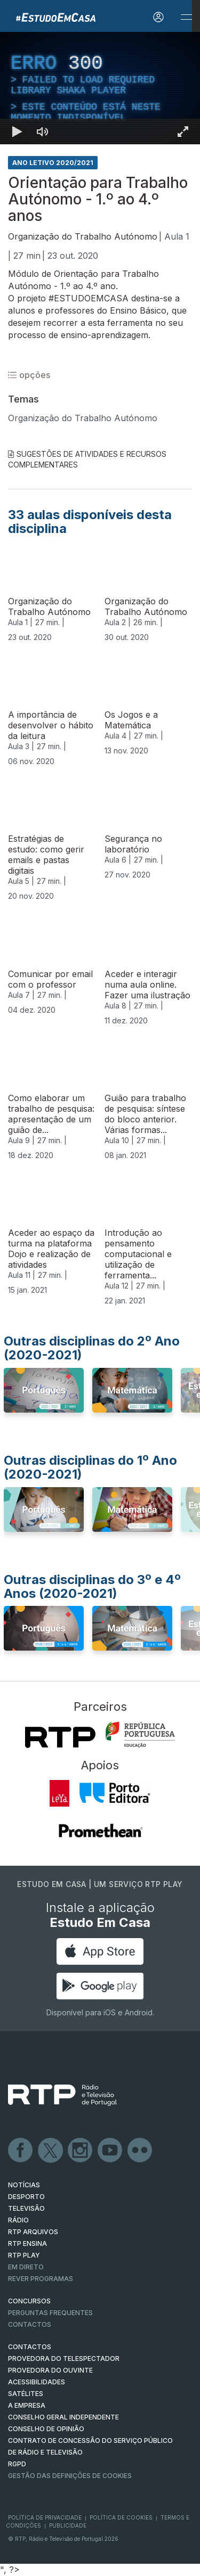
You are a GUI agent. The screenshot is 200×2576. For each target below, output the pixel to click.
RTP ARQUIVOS (33, 2232)
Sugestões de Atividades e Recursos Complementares (87, 459)
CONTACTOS (29, 2347)
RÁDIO (18, 2220)
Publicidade (67, 2525)
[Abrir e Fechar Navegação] (186, 17)
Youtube (110, 2150)
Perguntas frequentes (50, 2313)
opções (29, 375)
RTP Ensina (27, 2243)
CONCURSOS (29, 2301)
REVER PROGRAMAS (40, 2279)
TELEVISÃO (26, 2208)
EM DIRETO (26, 2267)
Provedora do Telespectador (63, 2358)
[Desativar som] (42, 131)
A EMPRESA (26, 2405)
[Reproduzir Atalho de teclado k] (17, 131)
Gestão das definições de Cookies (70, 2476)
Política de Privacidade (45, 2517)
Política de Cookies (121, 2517)
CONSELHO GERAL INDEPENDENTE (63, 2417)
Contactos (29, 2324)
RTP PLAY (24, 2255)
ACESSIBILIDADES (36, 2382)
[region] (100, 88)
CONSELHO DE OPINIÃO (46, 2429)
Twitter (50, 2150)
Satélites (25, 2394)
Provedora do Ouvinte (50, 2370)
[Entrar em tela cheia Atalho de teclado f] (183, 131)
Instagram (80, 2150)
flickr (140, 2150)
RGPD (17, 2464)
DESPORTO (26, 2197)
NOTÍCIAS (24, 2185)
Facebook (21, 2150)
